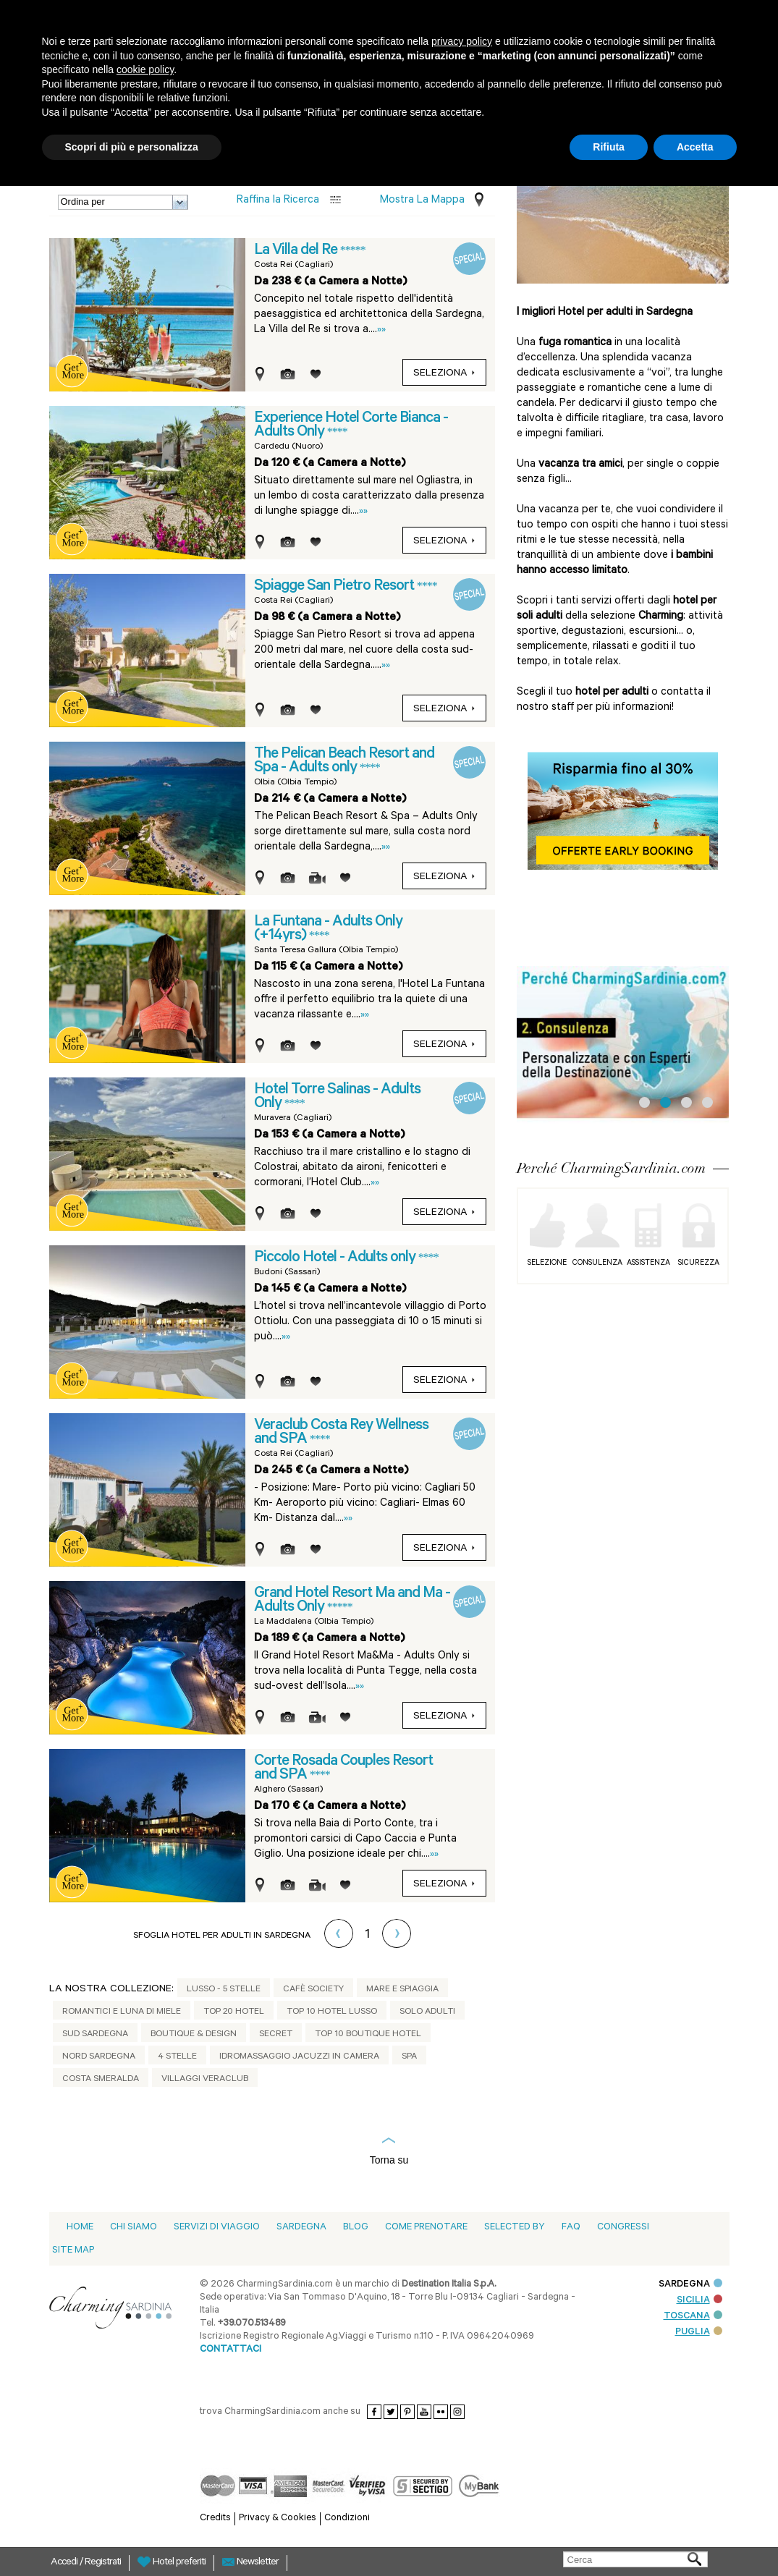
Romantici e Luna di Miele (121, 2012)
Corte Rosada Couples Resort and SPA (343, 1768)
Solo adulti (427, 2012)
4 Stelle (177, 2057)
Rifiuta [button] (609, 147)
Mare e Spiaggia (402, 1990)
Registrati (103, 2563)
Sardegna (301, 2227)
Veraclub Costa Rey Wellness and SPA (341, 1433)
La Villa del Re (297, 251)
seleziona (444, 374)
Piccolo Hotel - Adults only (336, 1258)
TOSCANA (693, 2316)
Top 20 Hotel (233, 2012)
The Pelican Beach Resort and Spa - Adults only (344, 761)
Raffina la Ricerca (278, 201)
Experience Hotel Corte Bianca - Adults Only (351, 425)
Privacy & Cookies (277, 2518)
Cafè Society (313, 1990)
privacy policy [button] (461, 41)
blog (355, 2227)
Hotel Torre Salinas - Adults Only (337, 1097)
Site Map (73, 2250)
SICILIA (699, 2300)
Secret (275, 2035)
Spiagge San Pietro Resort (335, 587)
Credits (215, 2518)
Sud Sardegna (95, 2035)
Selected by (514, 2227)
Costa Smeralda (100, 2080)
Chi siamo (133, 2227)
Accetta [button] (695, 147)
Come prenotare (426, 2227)
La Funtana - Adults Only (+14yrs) (328, 929)
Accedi (65, 2563)
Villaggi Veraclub (204, 2080)
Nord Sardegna (98, 2057)
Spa (409, 2057)
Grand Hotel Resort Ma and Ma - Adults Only (352, 1601)
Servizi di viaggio (217, 2227)
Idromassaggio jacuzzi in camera (299, 2057)
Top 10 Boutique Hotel (368, 2035)
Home (80, 2227)
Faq (571, 2227)
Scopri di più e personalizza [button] (131, 147)
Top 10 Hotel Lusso (332, 2012)
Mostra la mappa (422, 201)
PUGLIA (698, 2332)
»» (381, 330)
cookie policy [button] (145, 69)
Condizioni (347, 2518)
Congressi (623, 2227)
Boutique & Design (194, 2035)
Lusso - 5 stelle (224, 1990)
